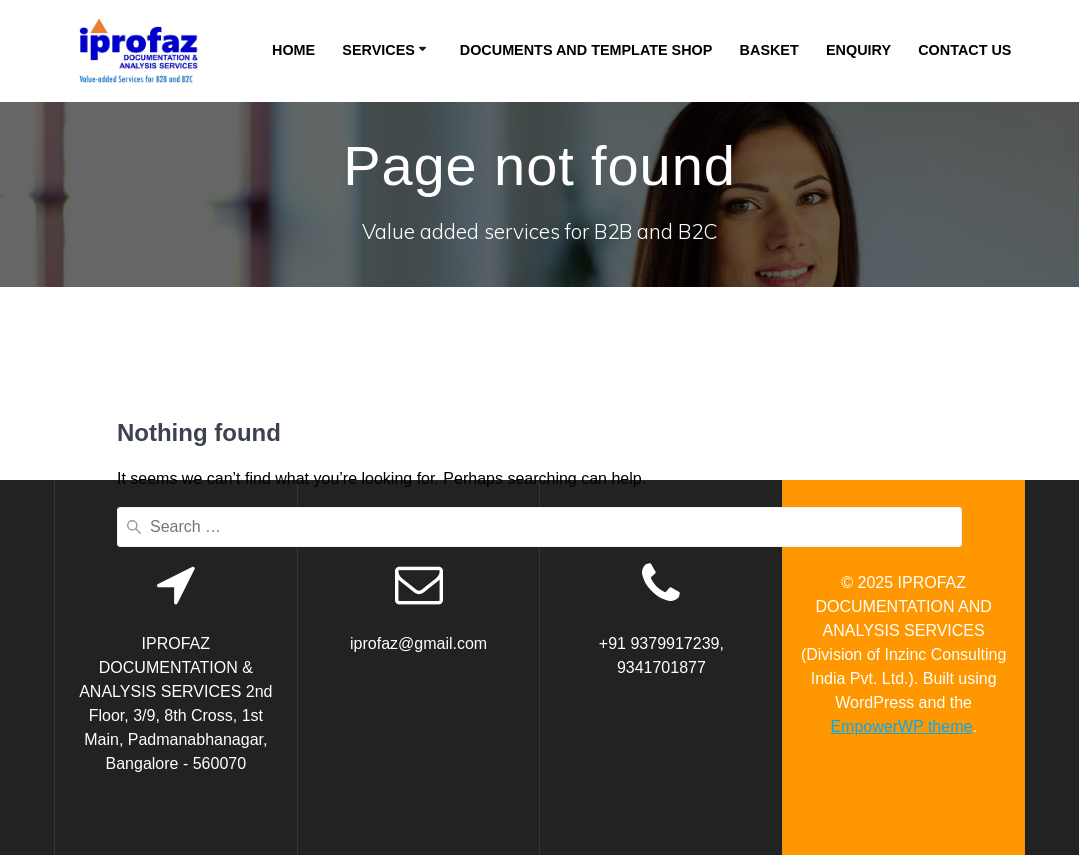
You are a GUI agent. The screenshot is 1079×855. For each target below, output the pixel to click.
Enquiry (858, 50)
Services (378, 50)
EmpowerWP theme (901, 726)
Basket (769, 50)
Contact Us (964, 50)
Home (293, 50)
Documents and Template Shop (586, 50)
